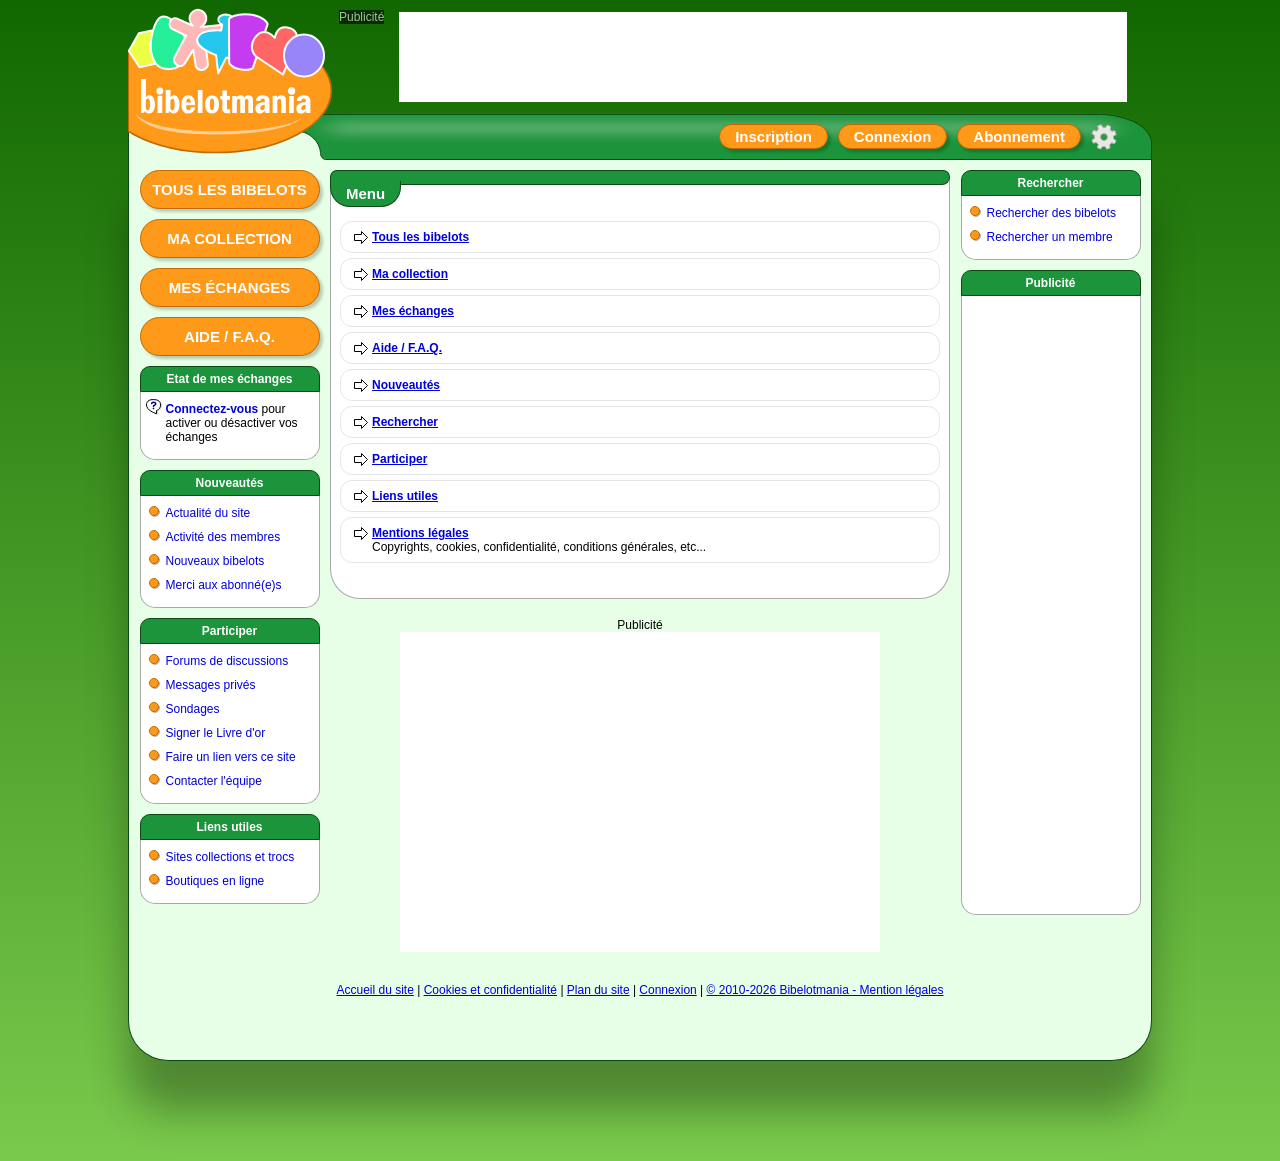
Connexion (893, 136)
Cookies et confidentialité (490, 990)
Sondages (193, 709)
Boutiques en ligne (215, 881)
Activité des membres (223, 537)
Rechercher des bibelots (1051, 213)
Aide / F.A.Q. (229, 336)
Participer (229, 631)
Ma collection (229, 238)
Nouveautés (229, 483)
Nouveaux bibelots (215, 561)
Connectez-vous (212, 409)
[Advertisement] (640, 792)
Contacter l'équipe (214, 781)
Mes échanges (230, 287)
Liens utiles (229, 827)
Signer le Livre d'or (216, 733)
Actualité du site (208, 513)
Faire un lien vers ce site (231, 757)
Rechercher (405, 422)
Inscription (773, 136)
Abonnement (1019, 136)
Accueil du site (374, 990)
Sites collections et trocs (230, 857)
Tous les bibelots (229, 189)
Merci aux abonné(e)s (224, 585)
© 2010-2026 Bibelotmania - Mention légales (825, 990)
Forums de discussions (227, 661)
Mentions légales (420, 533)
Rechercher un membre (1050, 237)
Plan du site (598, 990)
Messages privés (211, 685)
